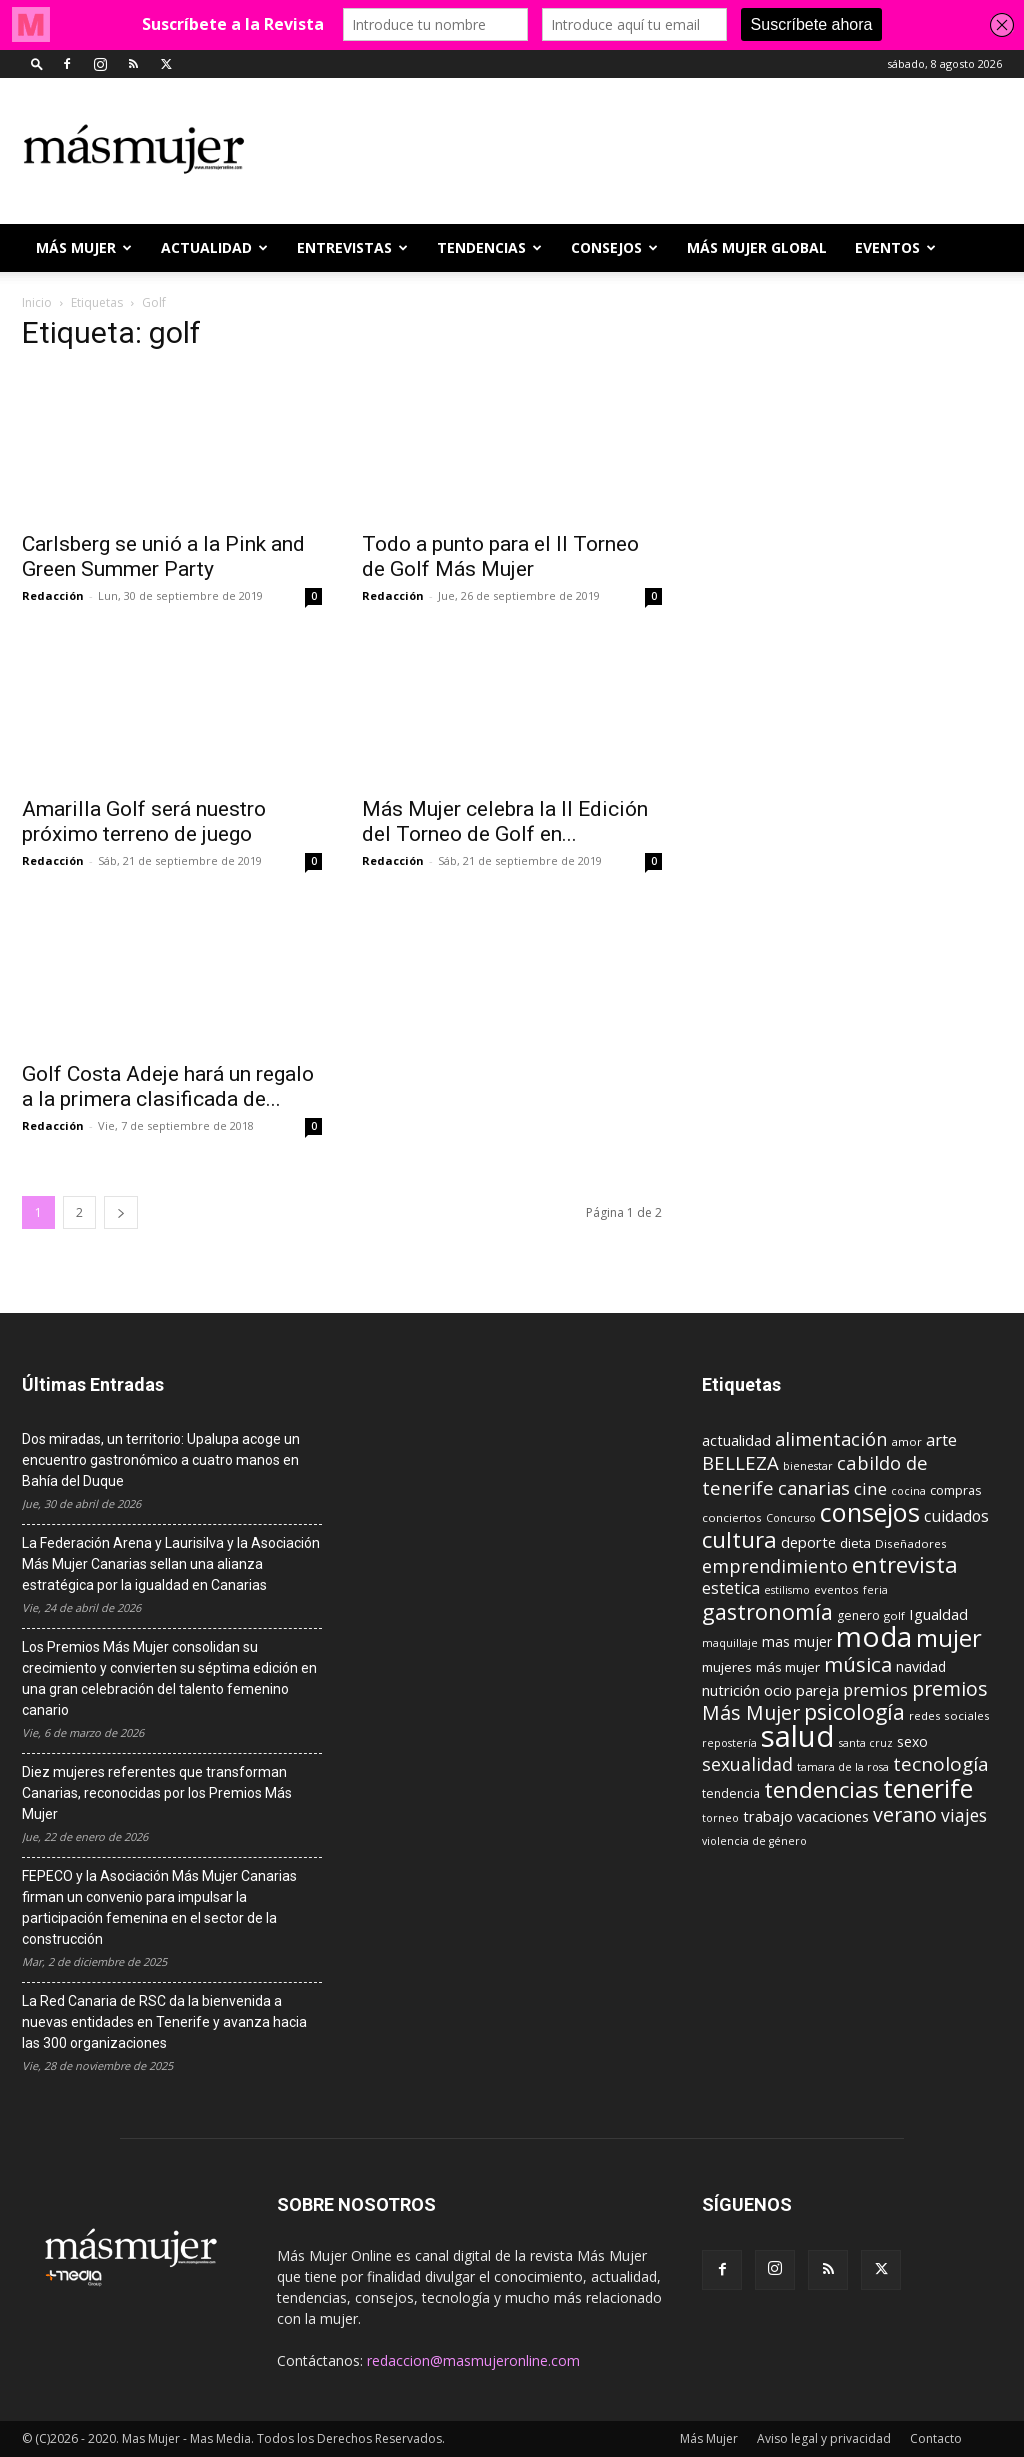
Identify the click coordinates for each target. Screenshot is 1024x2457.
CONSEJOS (614, 247)
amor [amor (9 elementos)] (906, 1441)
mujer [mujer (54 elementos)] (949, 1638)
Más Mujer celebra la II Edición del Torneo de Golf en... (505, 821)
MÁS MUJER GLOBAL (757, 247)
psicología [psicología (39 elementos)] (854, 1711)
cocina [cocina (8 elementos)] (908, 1491)
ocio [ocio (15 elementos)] (778, 1690)
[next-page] (121, 1212)
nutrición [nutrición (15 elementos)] (731, 1690)
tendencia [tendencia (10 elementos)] (731, 1793)
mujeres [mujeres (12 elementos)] (727, 1667)
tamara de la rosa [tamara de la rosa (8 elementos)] (843, 1767)
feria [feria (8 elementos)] (875, 1590)
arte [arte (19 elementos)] (941, 1439)
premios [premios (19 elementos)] (875, 1689)
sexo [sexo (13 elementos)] (912, 1741)
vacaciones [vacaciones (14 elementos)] (833, 1816)
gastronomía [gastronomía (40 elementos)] (767, 1611)
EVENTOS (895, 247)
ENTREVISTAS (352, 247)
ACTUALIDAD (214, 247)
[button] (37, 63)
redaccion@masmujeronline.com (473, 2360)
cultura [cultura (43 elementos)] (739, 1539)
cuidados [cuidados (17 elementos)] (956, 1516)
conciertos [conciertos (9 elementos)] (732, 1517)
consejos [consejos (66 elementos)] (870, 1512)
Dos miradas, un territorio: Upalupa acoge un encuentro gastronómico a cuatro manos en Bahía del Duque (161, 1460)
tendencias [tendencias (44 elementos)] (821, 1789)
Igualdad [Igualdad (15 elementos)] (938, 1614)
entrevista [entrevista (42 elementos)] (905, 1564)
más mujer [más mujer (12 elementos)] (788, 1667)
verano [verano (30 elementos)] (905, 1814)
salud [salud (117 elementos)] (798, 1736)
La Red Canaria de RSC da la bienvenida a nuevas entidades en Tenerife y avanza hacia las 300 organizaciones (164, 2022)
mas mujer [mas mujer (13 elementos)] (797, 1641)
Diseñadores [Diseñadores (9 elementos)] (911, 1543)
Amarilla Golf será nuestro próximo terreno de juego (144, 821)
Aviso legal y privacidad (824, 2438)
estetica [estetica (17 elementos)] (731, 1588)
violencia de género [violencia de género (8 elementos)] (754, 1841)
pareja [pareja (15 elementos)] (817, 1690)
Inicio (37, 302)
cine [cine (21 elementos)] (870, 1488)
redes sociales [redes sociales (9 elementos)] (949, 1715)
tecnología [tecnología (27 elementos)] (941, 1764)
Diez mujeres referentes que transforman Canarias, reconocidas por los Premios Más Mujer (157, 1793)
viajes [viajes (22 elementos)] (964, 1815)
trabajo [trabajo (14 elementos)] (768, 1816)
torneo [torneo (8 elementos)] (720, 1818)
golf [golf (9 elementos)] (894, 1615)
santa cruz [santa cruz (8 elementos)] (866, 1743)
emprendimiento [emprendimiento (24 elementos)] (775, 1566)
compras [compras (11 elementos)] (956, 1490)
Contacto (936, 2438)
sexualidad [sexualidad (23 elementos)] (747, 1764)
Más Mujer (84, 247)
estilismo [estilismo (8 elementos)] (787, 1590)
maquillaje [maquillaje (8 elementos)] (730, 1643)
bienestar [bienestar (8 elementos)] (808, 1466)
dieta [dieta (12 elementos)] (855, 1543)
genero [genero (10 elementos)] (858, 1615)
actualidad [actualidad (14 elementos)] (736, 1440)
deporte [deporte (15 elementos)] (808, 1542)
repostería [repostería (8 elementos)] (729, 1743)
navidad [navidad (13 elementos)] (921, 1666)
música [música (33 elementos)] (858, 1664)
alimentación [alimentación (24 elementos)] (831, 1439)
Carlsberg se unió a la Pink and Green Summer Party (163, 556)
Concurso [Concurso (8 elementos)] (791, 1518)
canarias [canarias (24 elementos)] (814, 1488)
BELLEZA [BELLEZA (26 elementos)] (740, 1462)
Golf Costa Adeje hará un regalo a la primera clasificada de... (168, 1086)
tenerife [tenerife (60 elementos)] (928, 1788)
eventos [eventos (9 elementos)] (836, 1589)
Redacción (53, 595)
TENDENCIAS (489, 247)
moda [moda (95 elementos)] (874, 1636)
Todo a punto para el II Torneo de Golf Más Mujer (500, 556)
